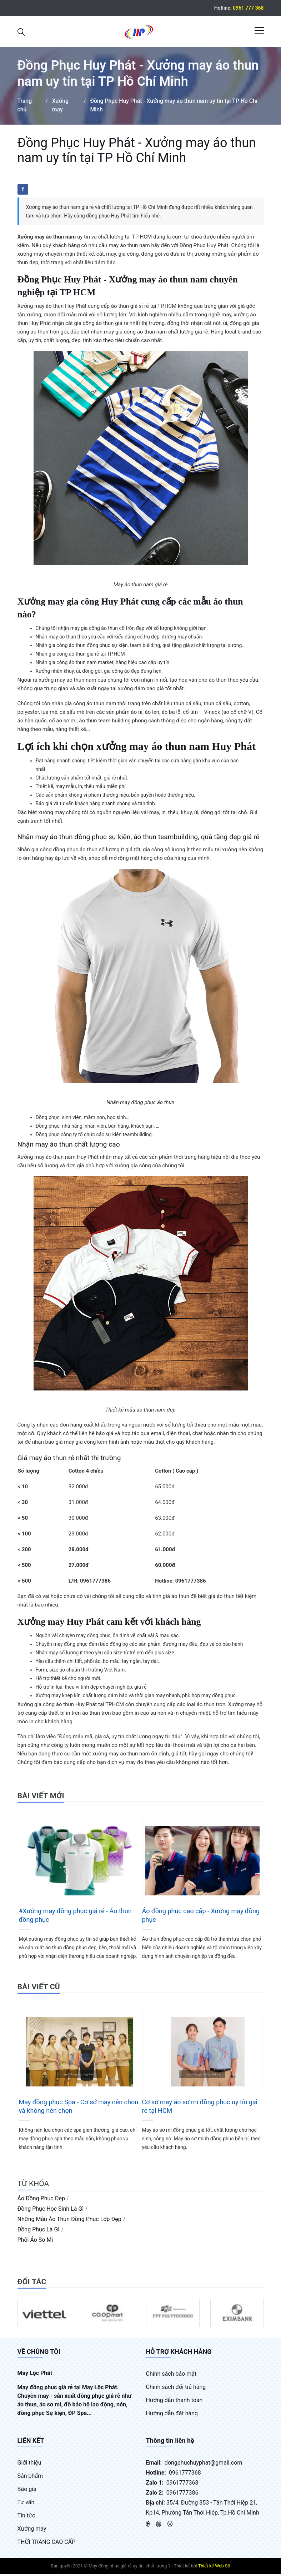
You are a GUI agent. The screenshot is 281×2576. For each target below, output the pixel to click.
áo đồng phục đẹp (41, 2199)
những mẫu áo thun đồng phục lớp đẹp (69, 2220)
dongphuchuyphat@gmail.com (203, 2464)
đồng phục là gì (38, 2230)
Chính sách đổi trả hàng (176, 2388)
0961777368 (185, 2474)
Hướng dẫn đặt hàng (172, 2415)
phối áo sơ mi (35, 2241)
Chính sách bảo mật (171, 2375)
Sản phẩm (30, 2477)
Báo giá (26, 2490)
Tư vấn (26, 2504)
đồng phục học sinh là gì (50, 2210)
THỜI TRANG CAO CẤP (46, 2543)
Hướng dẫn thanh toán (174, 2402)
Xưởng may (31, 2530)
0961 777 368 (248, 8)
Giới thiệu (29, 2464)
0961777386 (182, 2494)
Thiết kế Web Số (214, 2567)
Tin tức (26, 2517)
